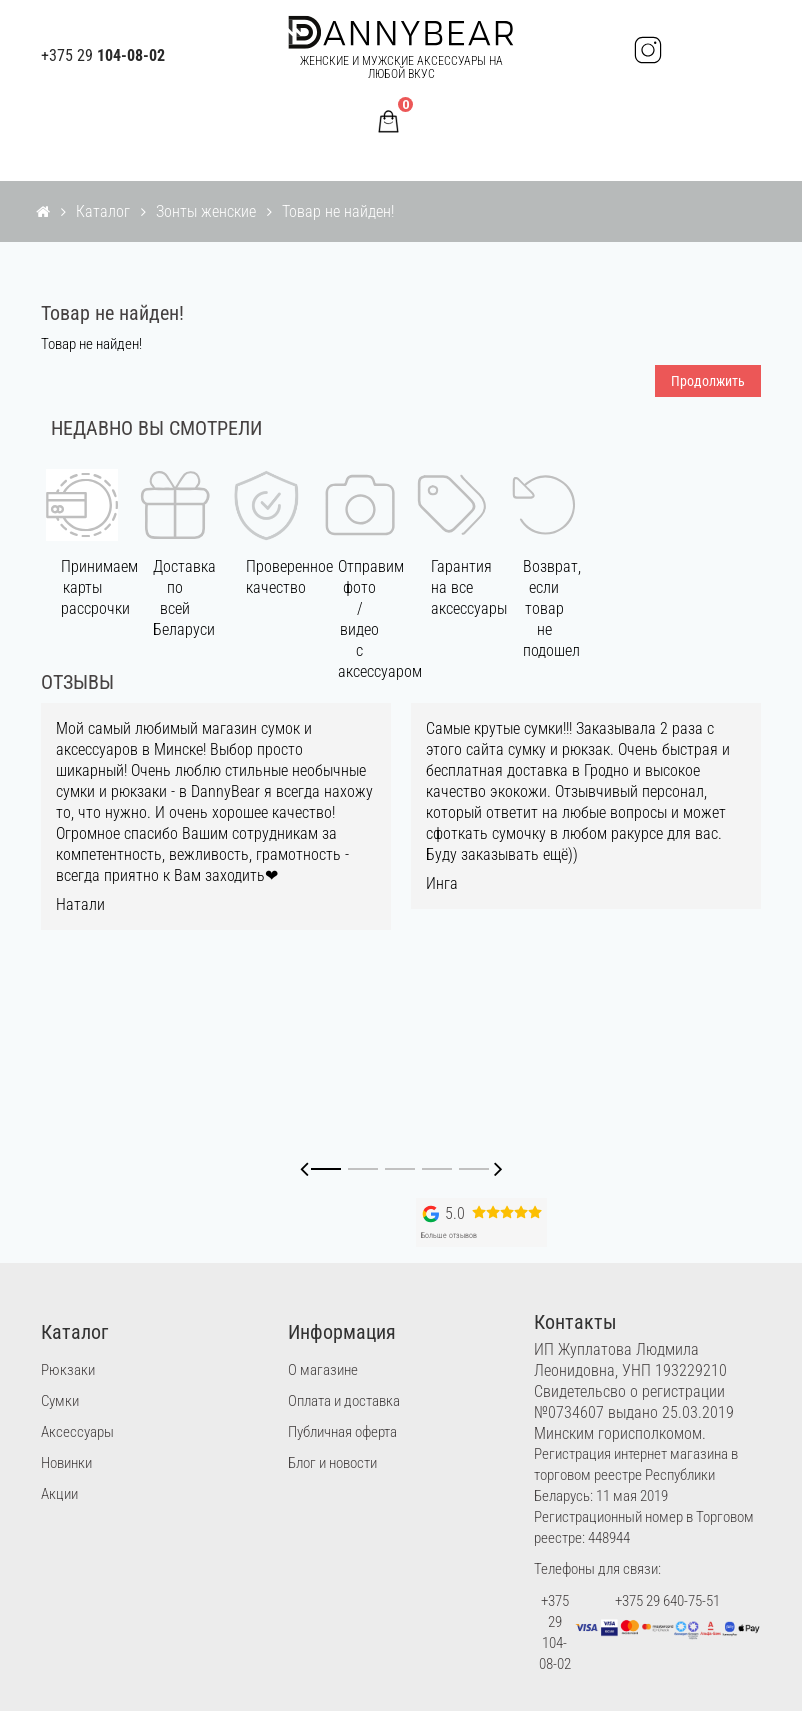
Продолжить (708, 381)
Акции (59, 1494)
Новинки (66, 1463)
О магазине (323, 1370)
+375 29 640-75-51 (667, 1601)
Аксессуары (77, 1432)
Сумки (60, 1401)
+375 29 (103, 56)
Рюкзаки (68, 1370)
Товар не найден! (338, 211)
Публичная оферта (342, 1432)
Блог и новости (332, 1463)
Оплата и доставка (344, 1401)
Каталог (103, 211)
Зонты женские (206, 211)
